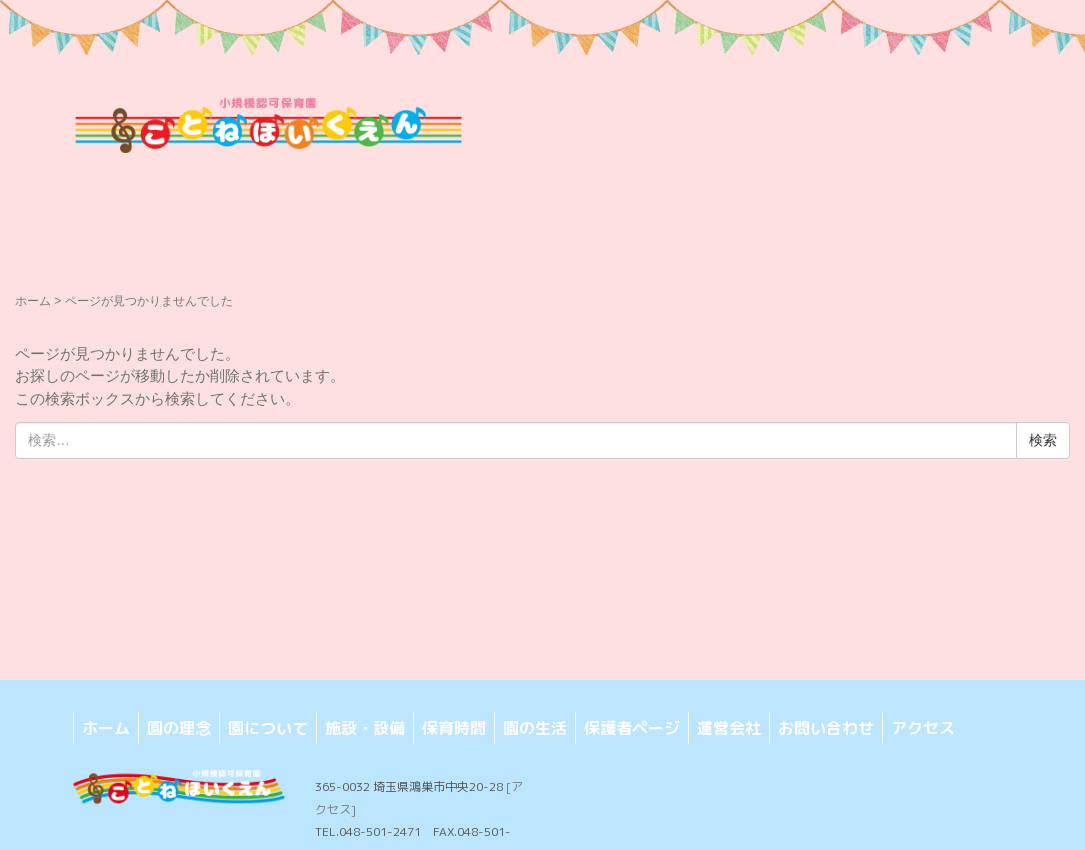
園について (268, 728)
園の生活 (535, 728)
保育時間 (454, 728)
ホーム (33, 301)
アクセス (923, 728)
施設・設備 (365, 728)
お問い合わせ (826, 728)
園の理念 (179, 728)
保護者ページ (632, 728)
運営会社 (729, 728)
